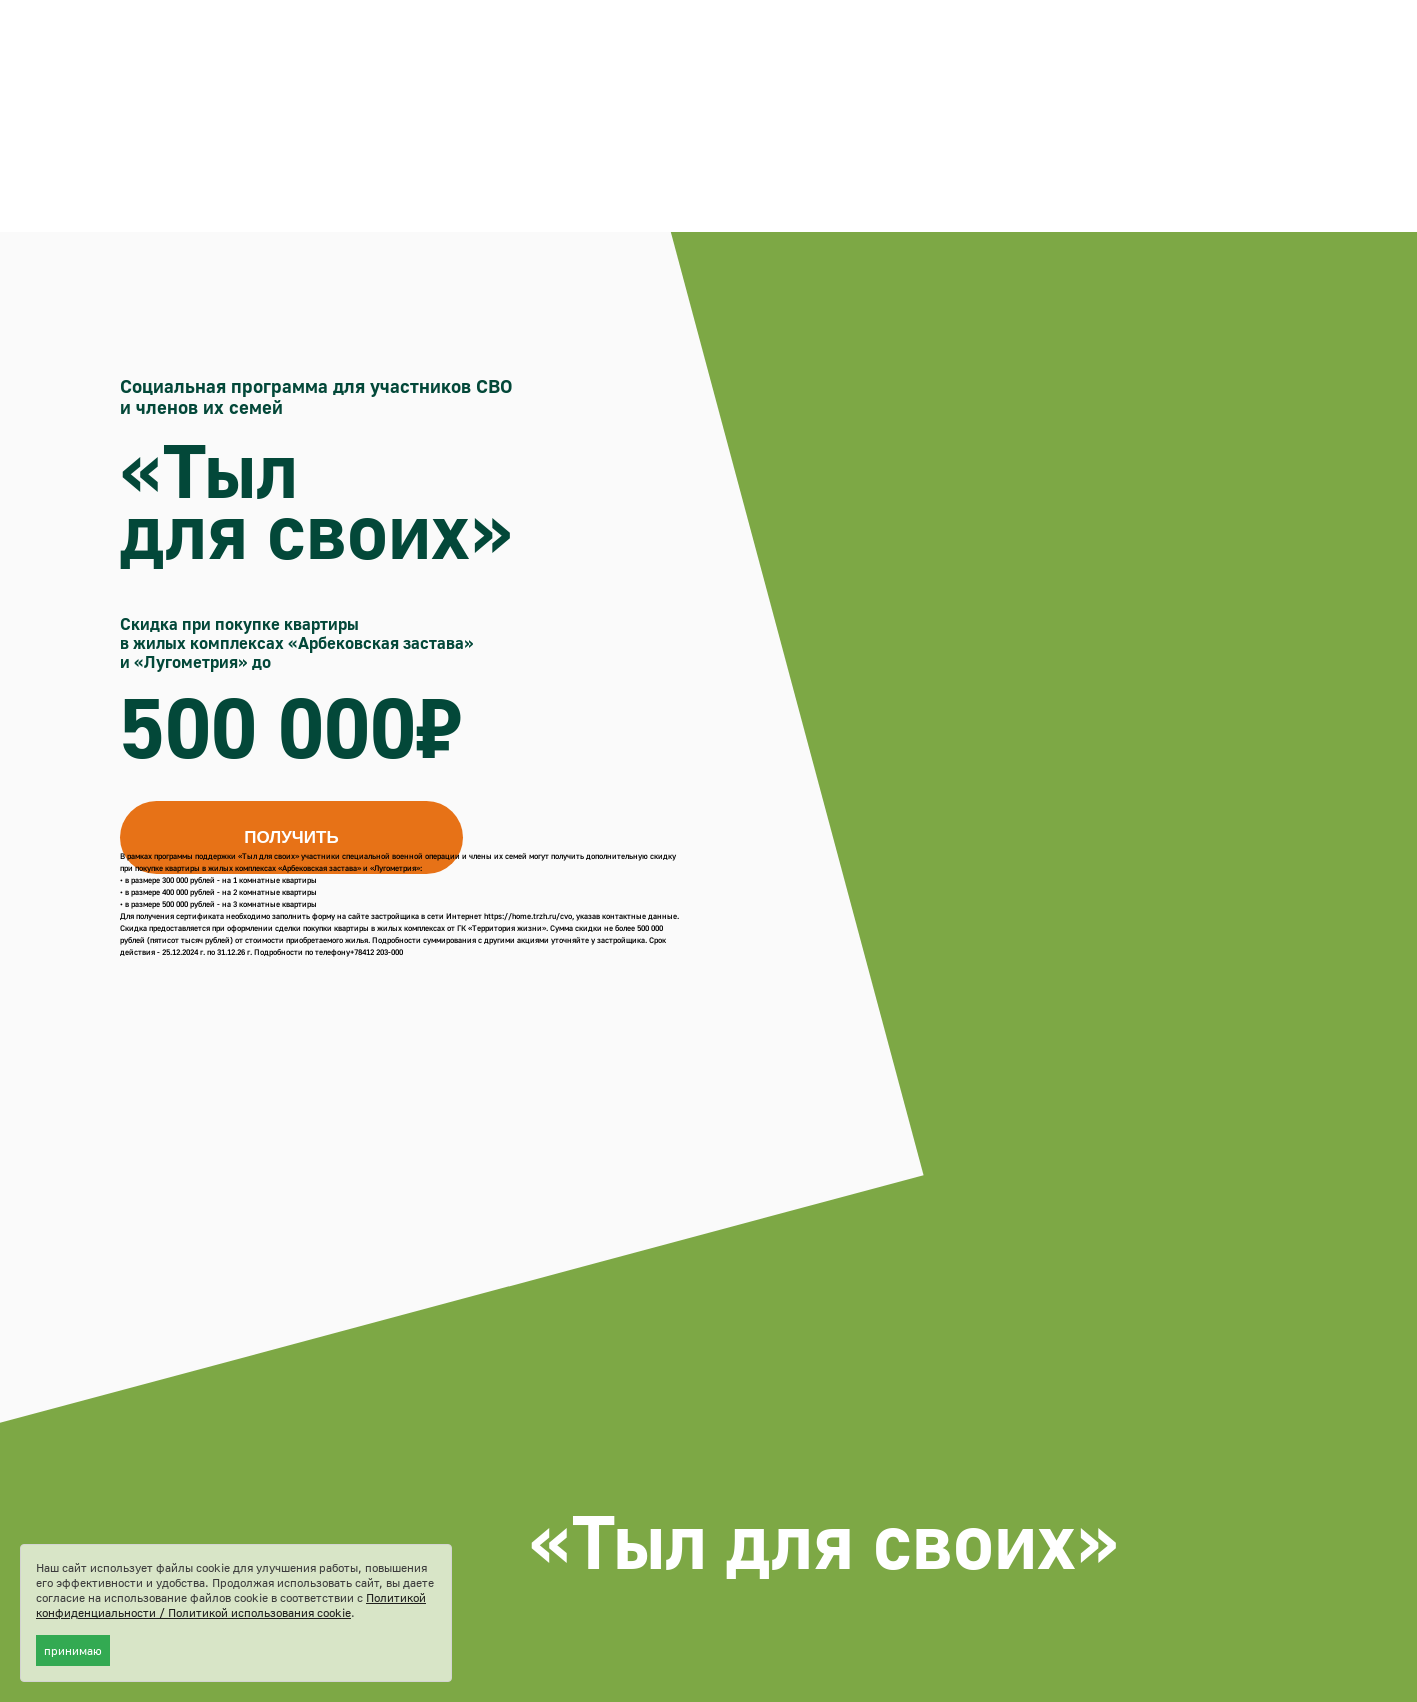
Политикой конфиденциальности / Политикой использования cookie (231, 1605)
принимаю (73, 1650)
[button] (291, 837)
